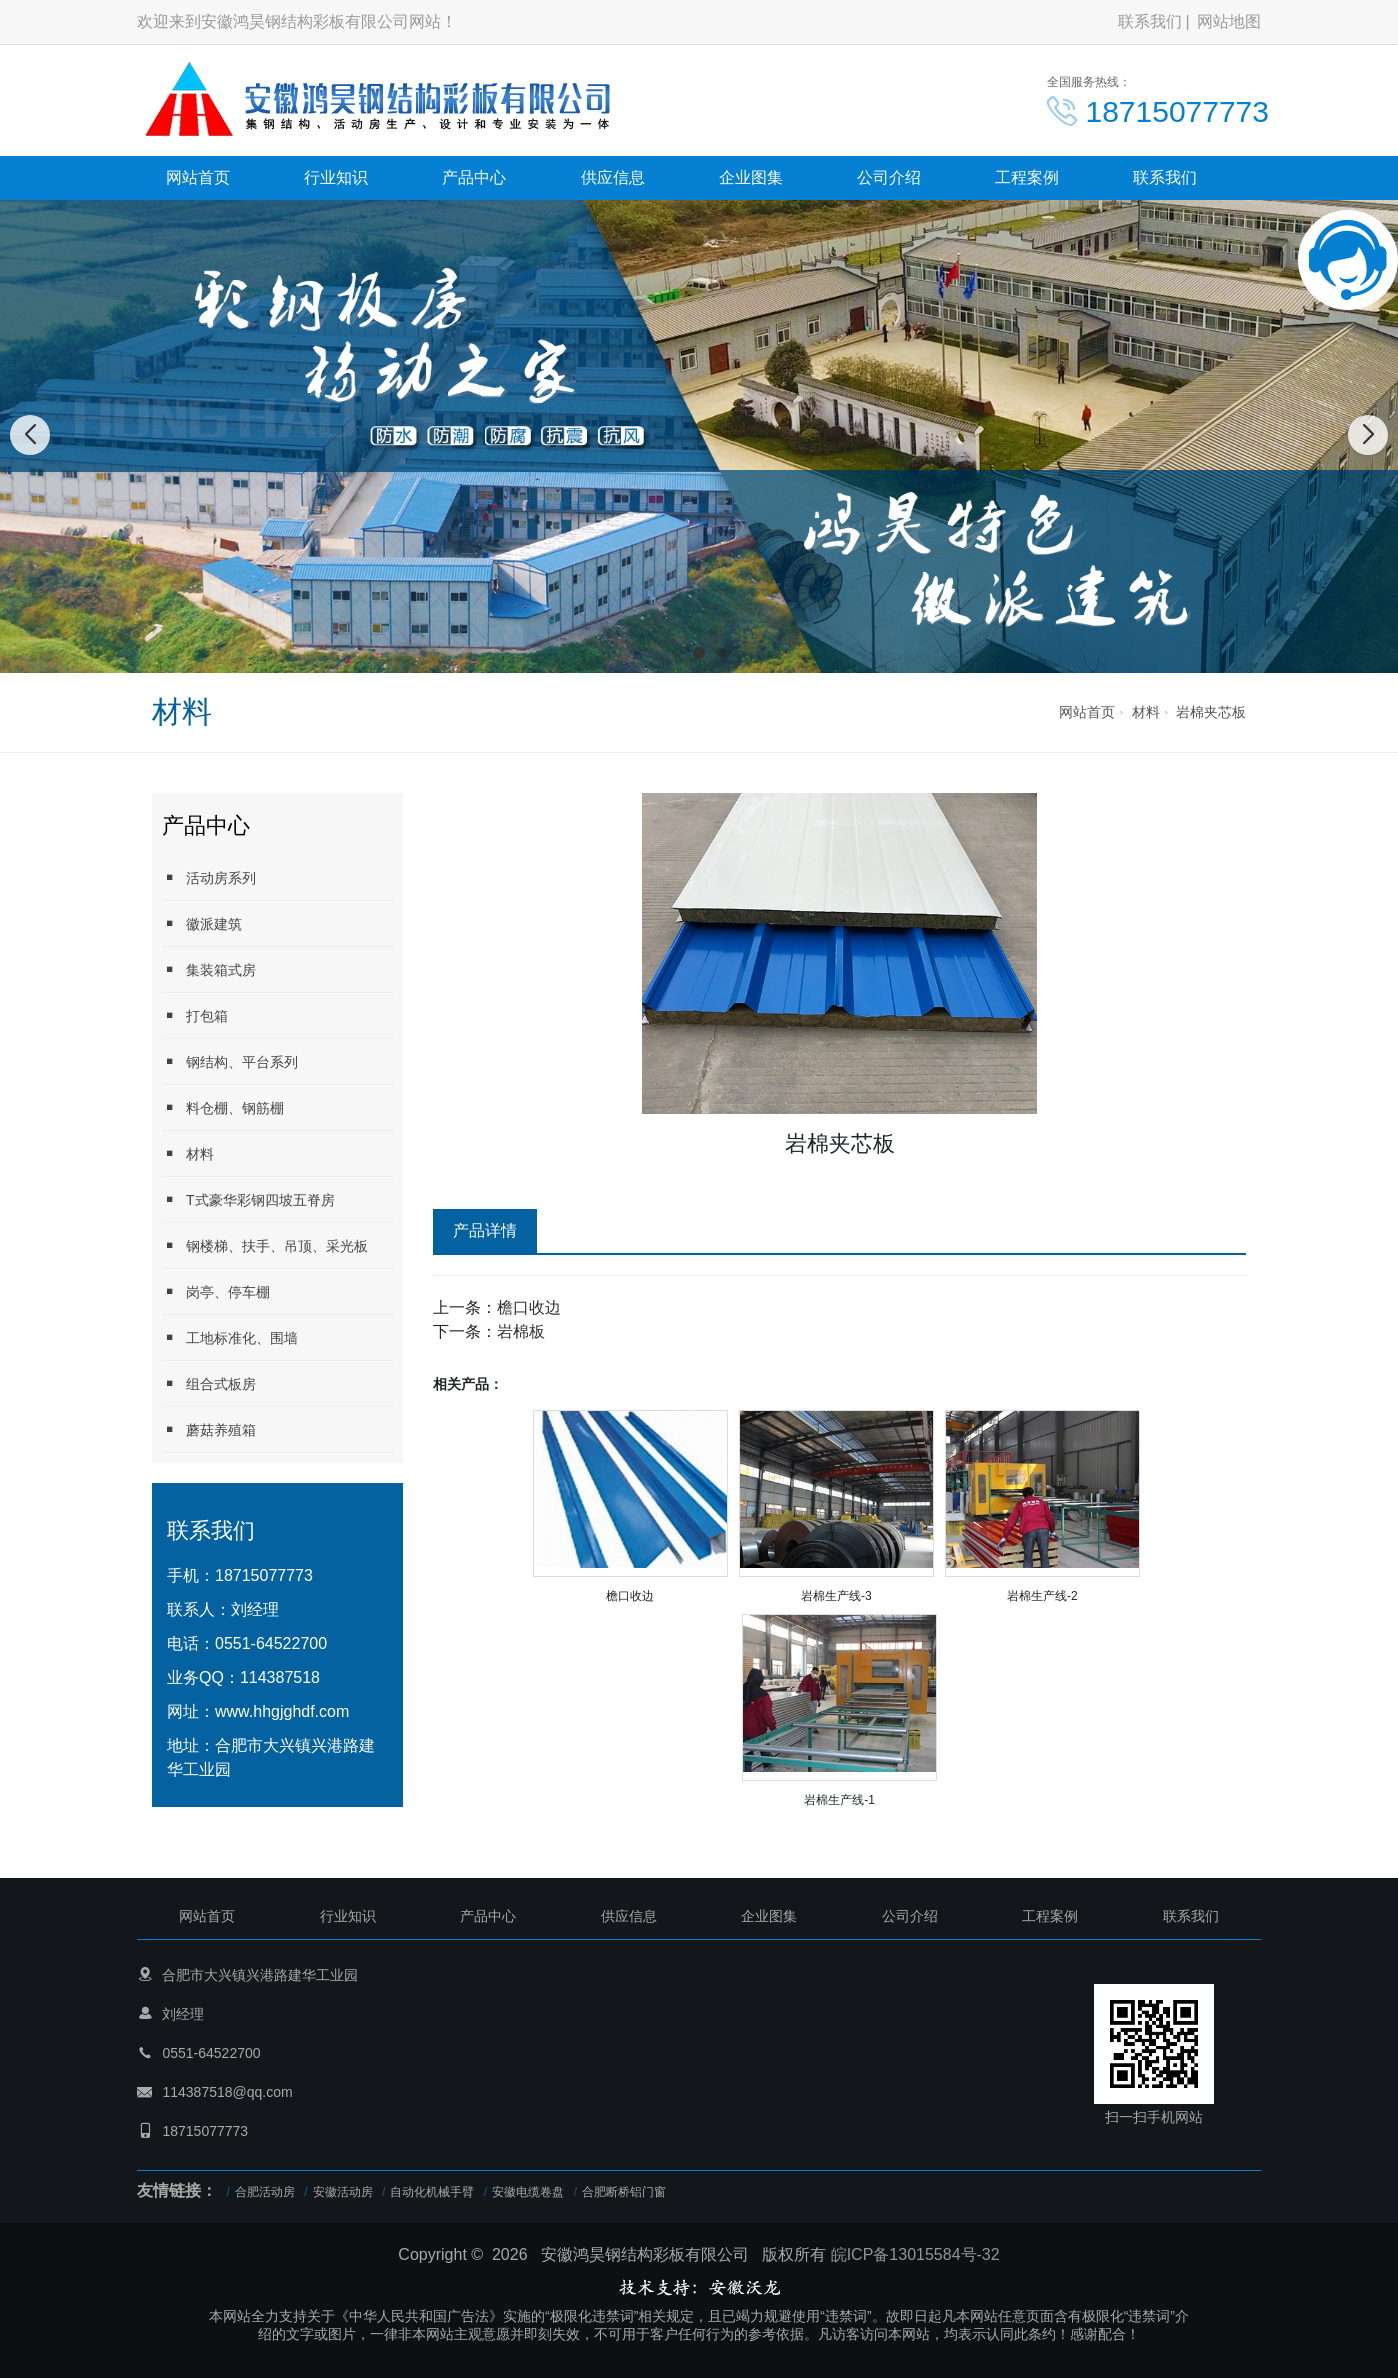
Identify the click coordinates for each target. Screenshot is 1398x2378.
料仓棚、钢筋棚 (223, 1107)
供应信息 (613, 177)
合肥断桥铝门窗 (624, 2192)
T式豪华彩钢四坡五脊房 (248, 1199)
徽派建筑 (202, 923)
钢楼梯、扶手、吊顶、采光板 (265, 1245)
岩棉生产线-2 (1042, 1596)
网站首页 (198, 177)
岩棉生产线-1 (839, 1800)
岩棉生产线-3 (836, 1596)
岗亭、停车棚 (216, 1291)
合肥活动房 (265, 2192)
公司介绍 (889, 177)
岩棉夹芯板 (1211, 712)
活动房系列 (209, 877)
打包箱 (195, 1015)
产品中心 (474, 177)
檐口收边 (529, 1307)
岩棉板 (521, 1331)
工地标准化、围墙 (230, 1337)
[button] (677, 653)
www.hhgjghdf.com (282, 1711)
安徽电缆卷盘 (528, 2192)
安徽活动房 (343, 2192)
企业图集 (751, 177)
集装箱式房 (209, 969)
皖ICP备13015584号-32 (915, 2254)
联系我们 (1150, 21)
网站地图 (1229, 21)
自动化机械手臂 (432, 2192)
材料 (1146, 712)
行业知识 (336, 177)
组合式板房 (209, 1383)
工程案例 (1027, 177)
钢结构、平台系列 (230, 1061)
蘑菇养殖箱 (209, 1429)
